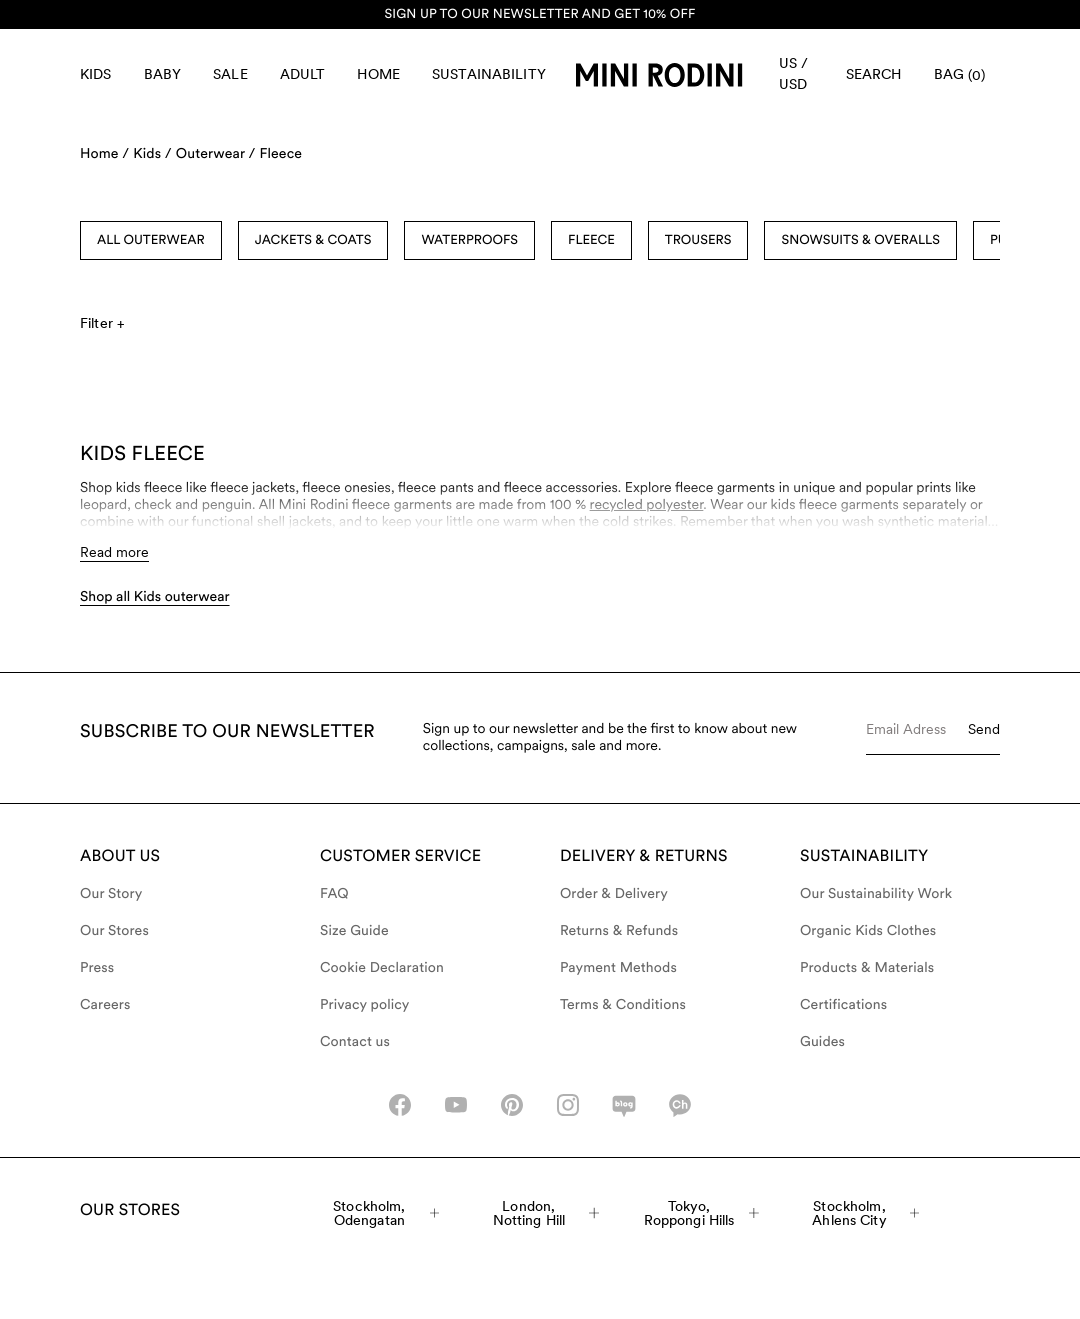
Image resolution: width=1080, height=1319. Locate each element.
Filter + (102, 323)
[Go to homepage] (659, 75)
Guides (822, 1042)
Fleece (280, 154)
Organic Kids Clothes (868, 931)
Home (378, 74)
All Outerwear (151, 240)
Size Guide (354, 931)
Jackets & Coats (313, 240)
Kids (96, 74)
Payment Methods (618, 968)
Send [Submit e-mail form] (984, 729)
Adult (303, 74)
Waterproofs (469, 240)
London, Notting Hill (546, 1213)
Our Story (111, 894)
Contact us (355, 1042)
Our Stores (114, 931)
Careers (105, 1005)
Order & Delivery (614, 894)
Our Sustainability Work (876, 894)
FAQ (334, 894)
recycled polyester (647, 505)
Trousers (698, 240)
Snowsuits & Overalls (860, 240)
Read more (114, 552)
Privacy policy (365, 1005)
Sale (230, 74)
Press (97, 968)
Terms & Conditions (623, 1005)
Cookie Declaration (382, 968)
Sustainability (489, 74)
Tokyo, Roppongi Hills (701, 1213)
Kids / (152, 154)
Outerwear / (216, 154)
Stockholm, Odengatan (386, 1213)
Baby (163, 74)
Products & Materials (867, 968)
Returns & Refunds (619, 931)
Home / (104, 154)
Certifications (843, 1005)
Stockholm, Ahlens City (865, 1213)
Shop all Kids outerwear (155, 597)
